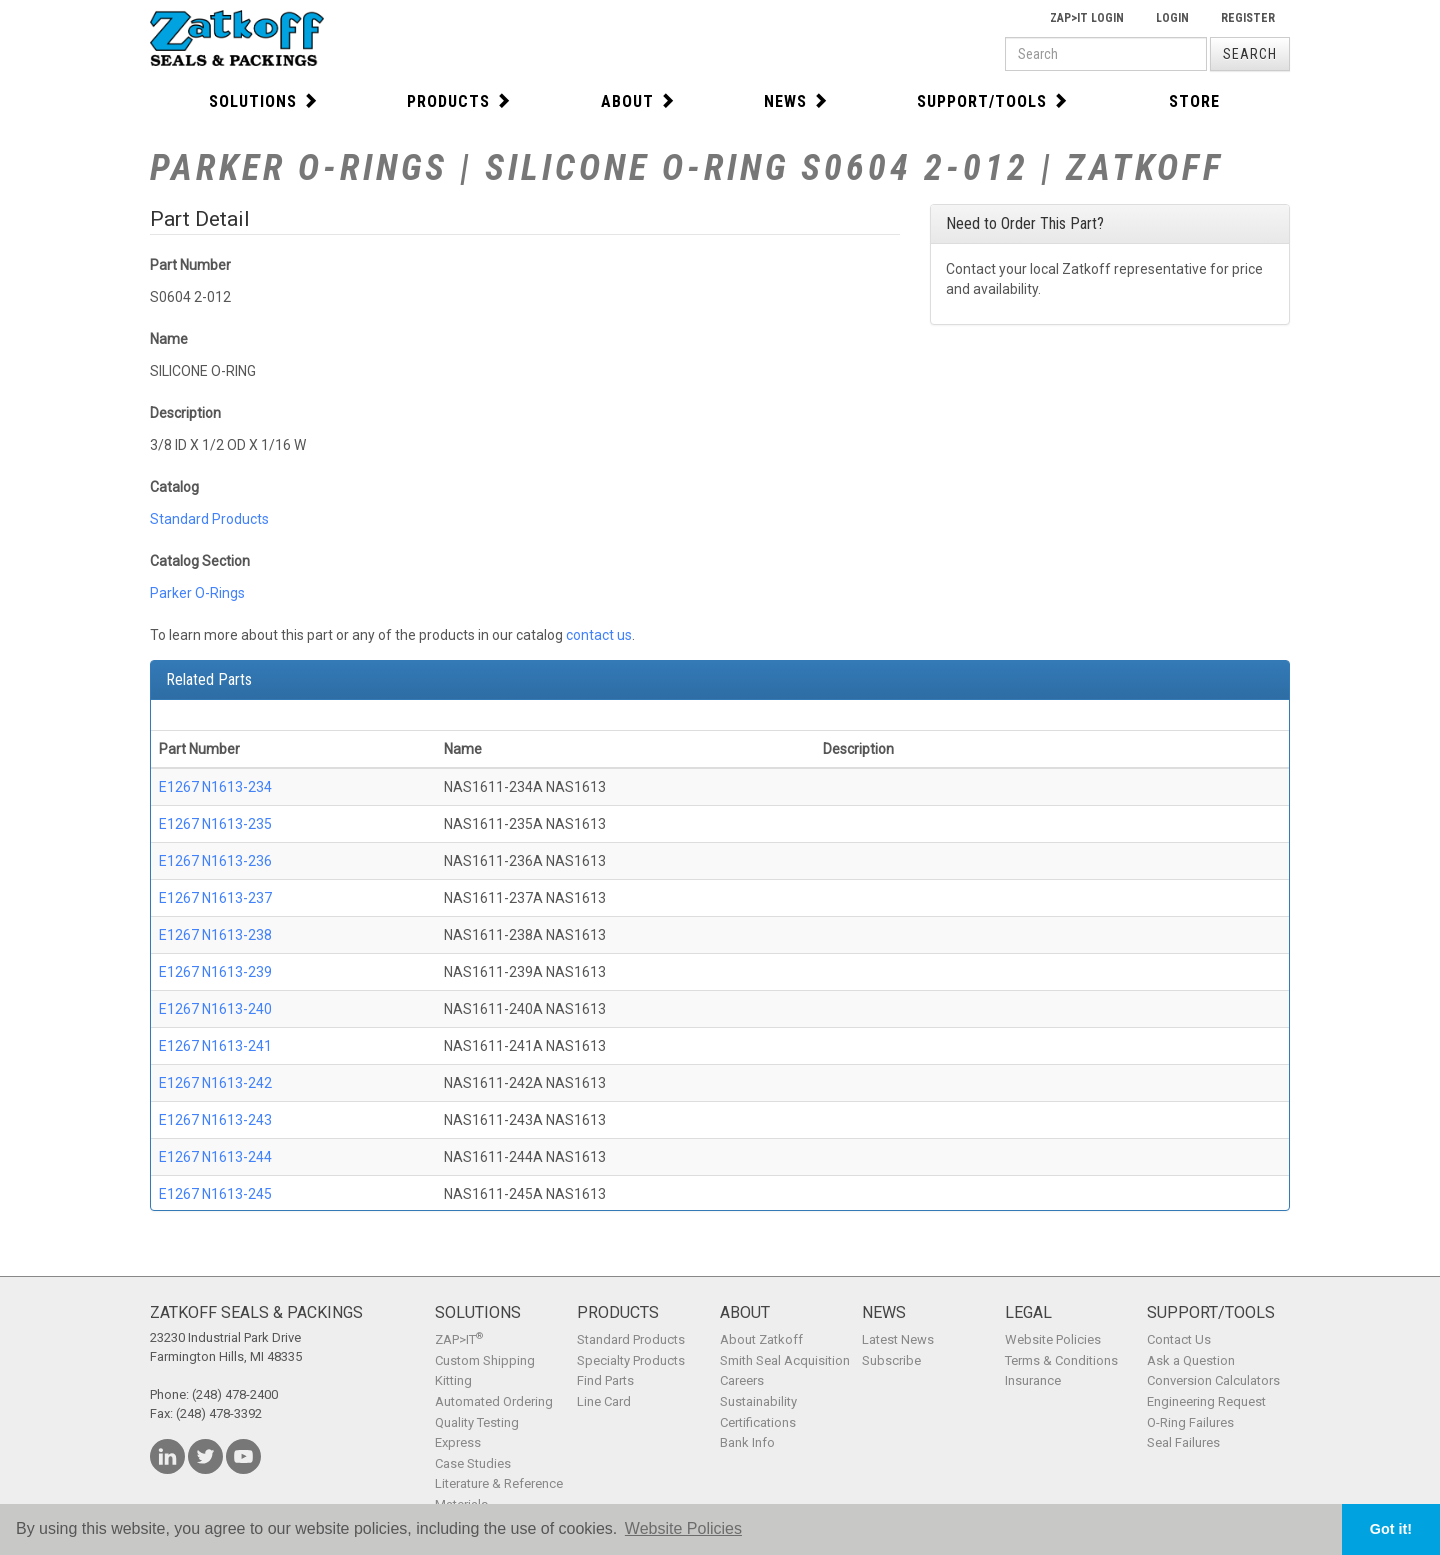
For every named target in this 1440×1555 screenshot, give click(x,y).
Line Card (604, 1401)
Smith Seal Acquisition (785, 1360)
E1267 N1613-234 (215, 787)
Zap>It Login (1087, 18)
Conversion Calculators (1213, 1380)
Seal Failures (1183, 1442)
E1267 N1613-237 (215, 898)
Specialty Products (631, 1360)
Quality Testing (477, 1422)
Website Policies (1053, 1339)
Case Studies (473, 1463)
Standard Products (209, 519)
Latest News (898, 1339)
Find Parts (605, 1380)
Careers (742, 1380)
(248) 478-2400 (235, 1394)
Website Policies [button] (683, 1528)
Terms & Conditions (1061, 1360)
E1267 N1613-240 (215, 1009)
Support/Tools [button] (993, 101)
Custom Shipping (485, 1360)
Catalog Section (200, 561)
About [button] (638, 101)
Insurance (1033, 1380)
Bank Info (747, 1442)
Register (1248, 18)
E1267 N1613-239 (215, 972)
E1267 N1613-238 (215, 935)
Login (1172, 18)
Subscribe (891, 1360)
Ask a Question (1191, 1360)
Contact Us (1179, 1339)
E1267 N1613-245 (215, 1194)
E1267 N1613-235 (215, 824)
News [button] (796, 101)
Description (185, 413)
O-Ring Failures (1190, 1422)
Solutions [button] (264, 101)
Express (458, 1442)
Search (1250, 54)
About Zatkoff (761, 1339)
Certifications (758, 1422)
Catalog (174, 487)
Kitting (453, 1380)
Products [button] (459, 101)
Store (1194, 101)
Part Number (190, 265)
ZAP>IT (459, 1339)
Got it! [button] (1391, 1529)
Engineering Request (1206, 1401)
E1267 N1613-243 (215, 1120)
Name (169, 339)
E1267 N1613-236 (215, 861)
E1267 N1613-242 (215, 1083)
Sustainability (758, 1401)
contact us (599, 635)
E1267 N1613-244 (215, 1157)
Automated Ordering (494, 1401)
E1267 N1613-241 (215, 1046)
